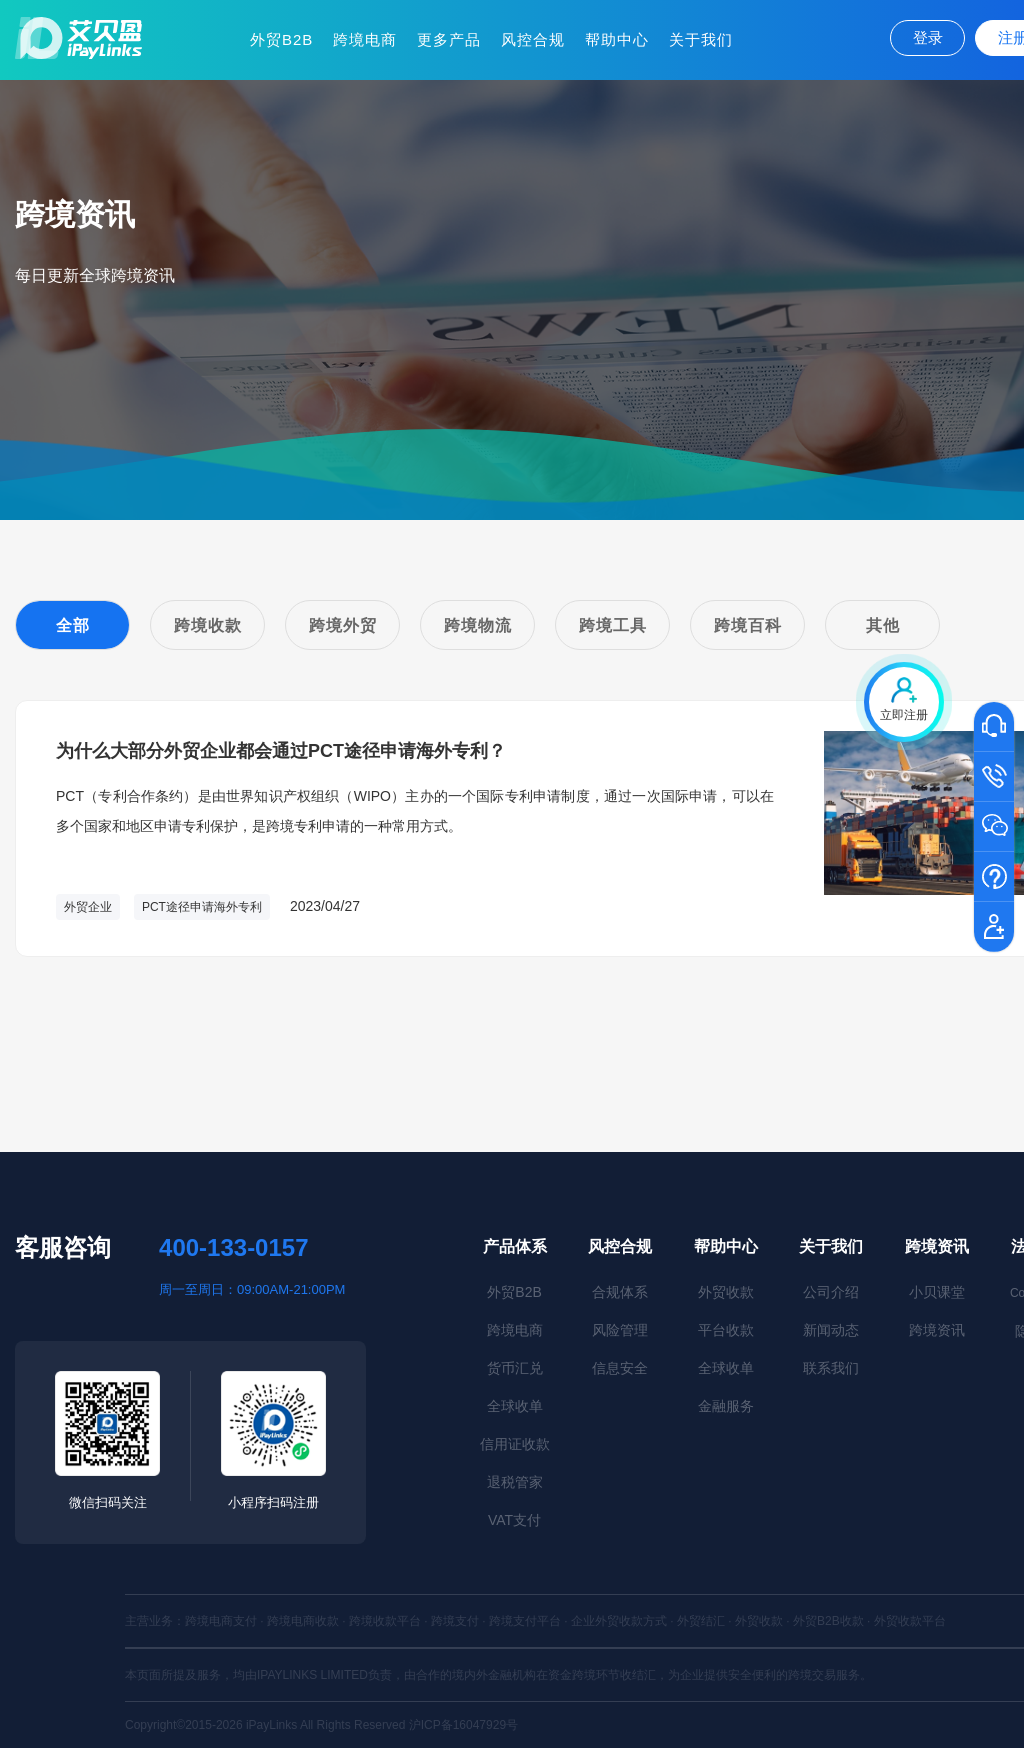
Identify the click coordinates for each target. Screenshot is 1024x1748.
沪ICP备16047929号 (463, 1725)
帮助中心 (617, 39)
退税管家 (515, 1482)
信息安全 (620, 1368)
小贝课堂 (937, 1292)
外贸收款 (726, 1292)
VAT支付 (514, 1520)
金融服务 (726, 1406)
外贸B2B (281, 39)
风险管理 (620, 1330)
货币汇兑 (515, 1368)
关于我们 (701, 39)
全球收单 (515, 1406)
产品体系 (515, 1246)
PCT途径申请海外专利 (202, 907)
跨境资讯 (937, 1246)
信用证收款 (515, 1444)
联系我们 (831, 1368)
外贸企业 (88, 907)
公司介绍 (831, 1292)
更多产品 (449, 39)
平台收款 (726, 1330)
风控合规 (533, 39)
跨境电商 (365, 39)
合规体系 (620, 1292)
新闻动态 (831, 1330)
